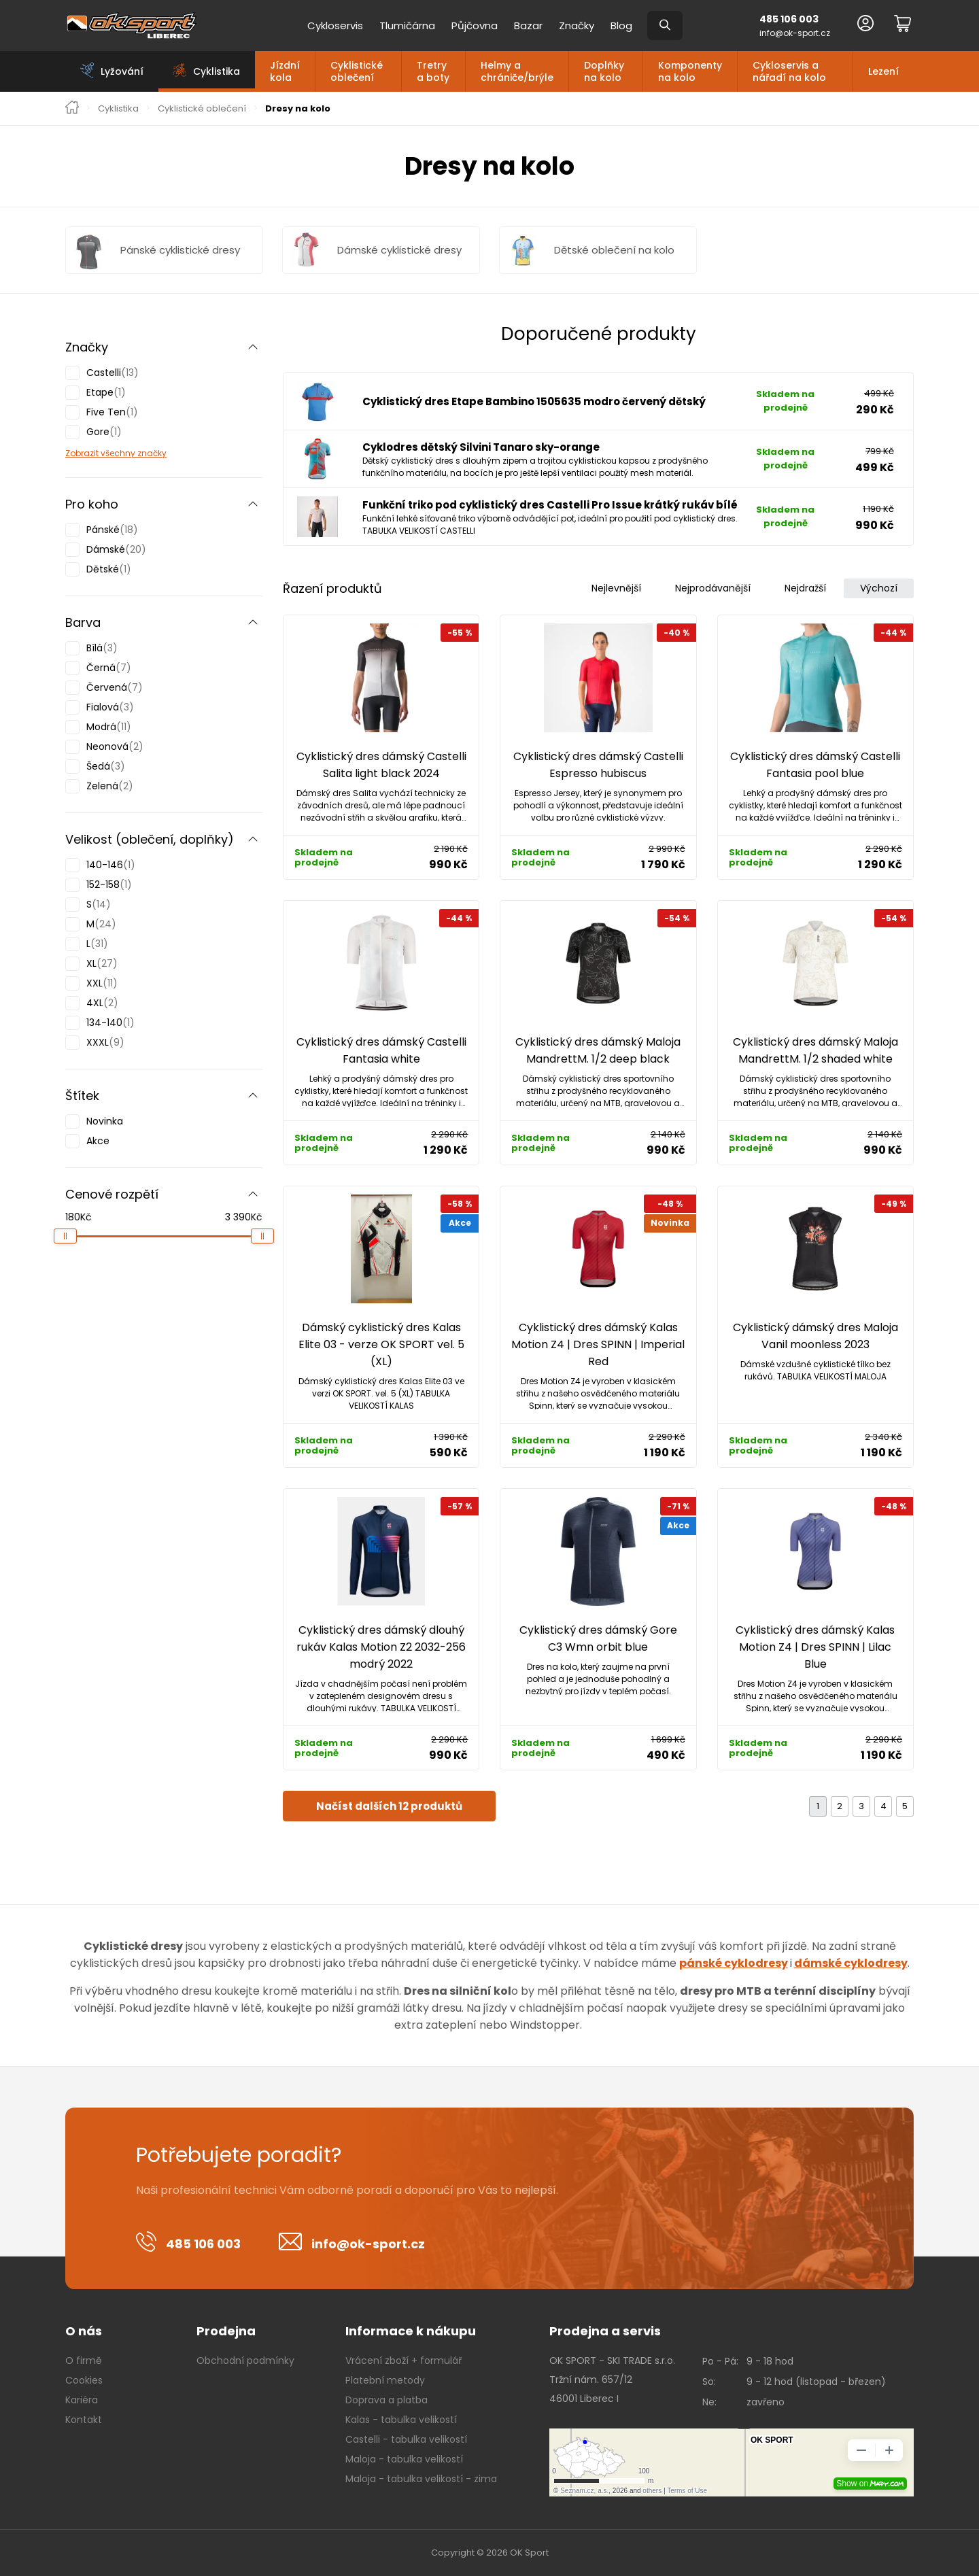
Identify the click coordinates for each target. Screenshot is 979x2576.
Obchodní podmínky (245, 2360)
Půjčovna (474, 25)
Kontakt (83, 2419)
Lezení (883, 71)
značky (151, 453)
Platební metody (385, 2380)
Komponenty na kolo (690, 71)
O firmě (83, 2360)
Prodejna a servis (605, 2330)
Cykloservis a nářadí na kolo (789, 71)
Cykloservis (335, 25)
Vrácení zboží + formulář (403, 2360)
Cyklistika (118, 108)
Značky (576, 25)
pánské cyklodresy (733, 1963)
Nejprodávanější (713, 588)
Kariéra (81, 2400)
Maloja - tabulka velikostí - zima (421, 2479)
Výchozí (878, 588)
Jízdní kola (285, 71)
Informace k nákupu (410, 2330)
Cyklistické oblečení (356, 71)
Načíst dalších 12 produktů (389, 1806)
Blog (621, 25)
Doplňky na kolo (604, 71)
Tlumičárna (407, 25)
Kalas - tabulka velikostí (401, 2419)
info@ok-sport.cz (794, 33)
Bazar (528, 25)
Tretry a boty (433, 71)
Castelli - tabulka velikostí (406, 2439)
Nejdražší (805, 588)
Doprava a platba (386, 2400)
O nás (83, 2330)
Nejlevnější (616, 588)
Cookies (84, 2380)
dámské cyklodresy (851, 1963)
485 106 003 (789, 19)
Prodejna (226, 2330)
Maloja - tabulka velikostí (404, 2459)
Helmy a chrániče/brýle (517, 71)
